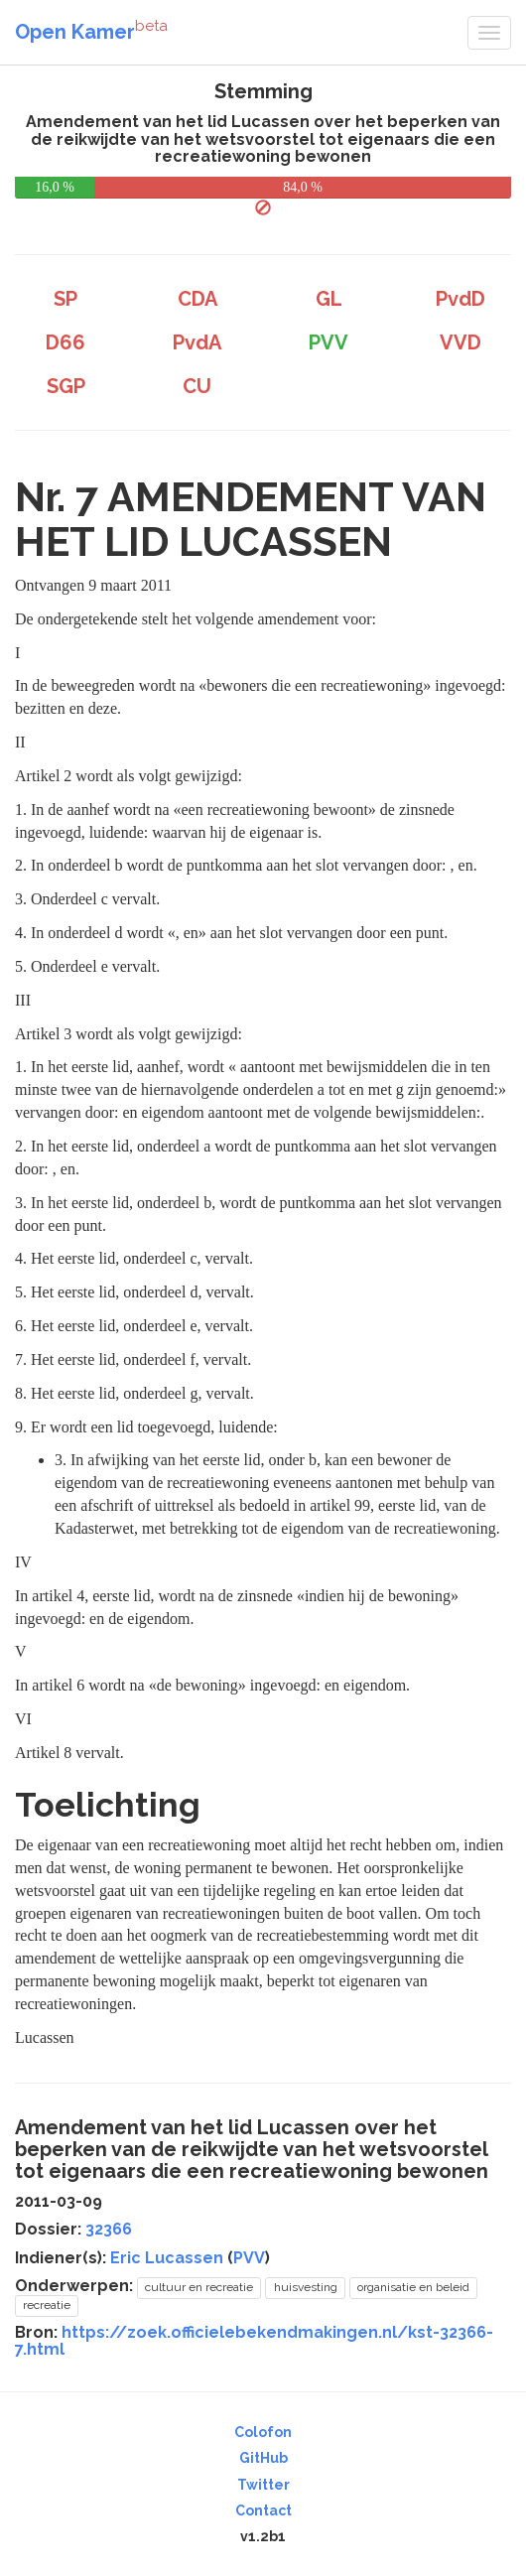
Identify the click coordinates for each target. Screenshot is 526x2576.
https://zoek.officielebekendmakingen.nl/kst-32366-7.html (254, 2341)
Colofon (263, 2432)
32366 (108, 2229)
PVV (249, 2257)
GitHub (263, 2458)
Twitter (263, 2485)
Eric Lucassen (166, 2257)
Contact (263, 2510)
